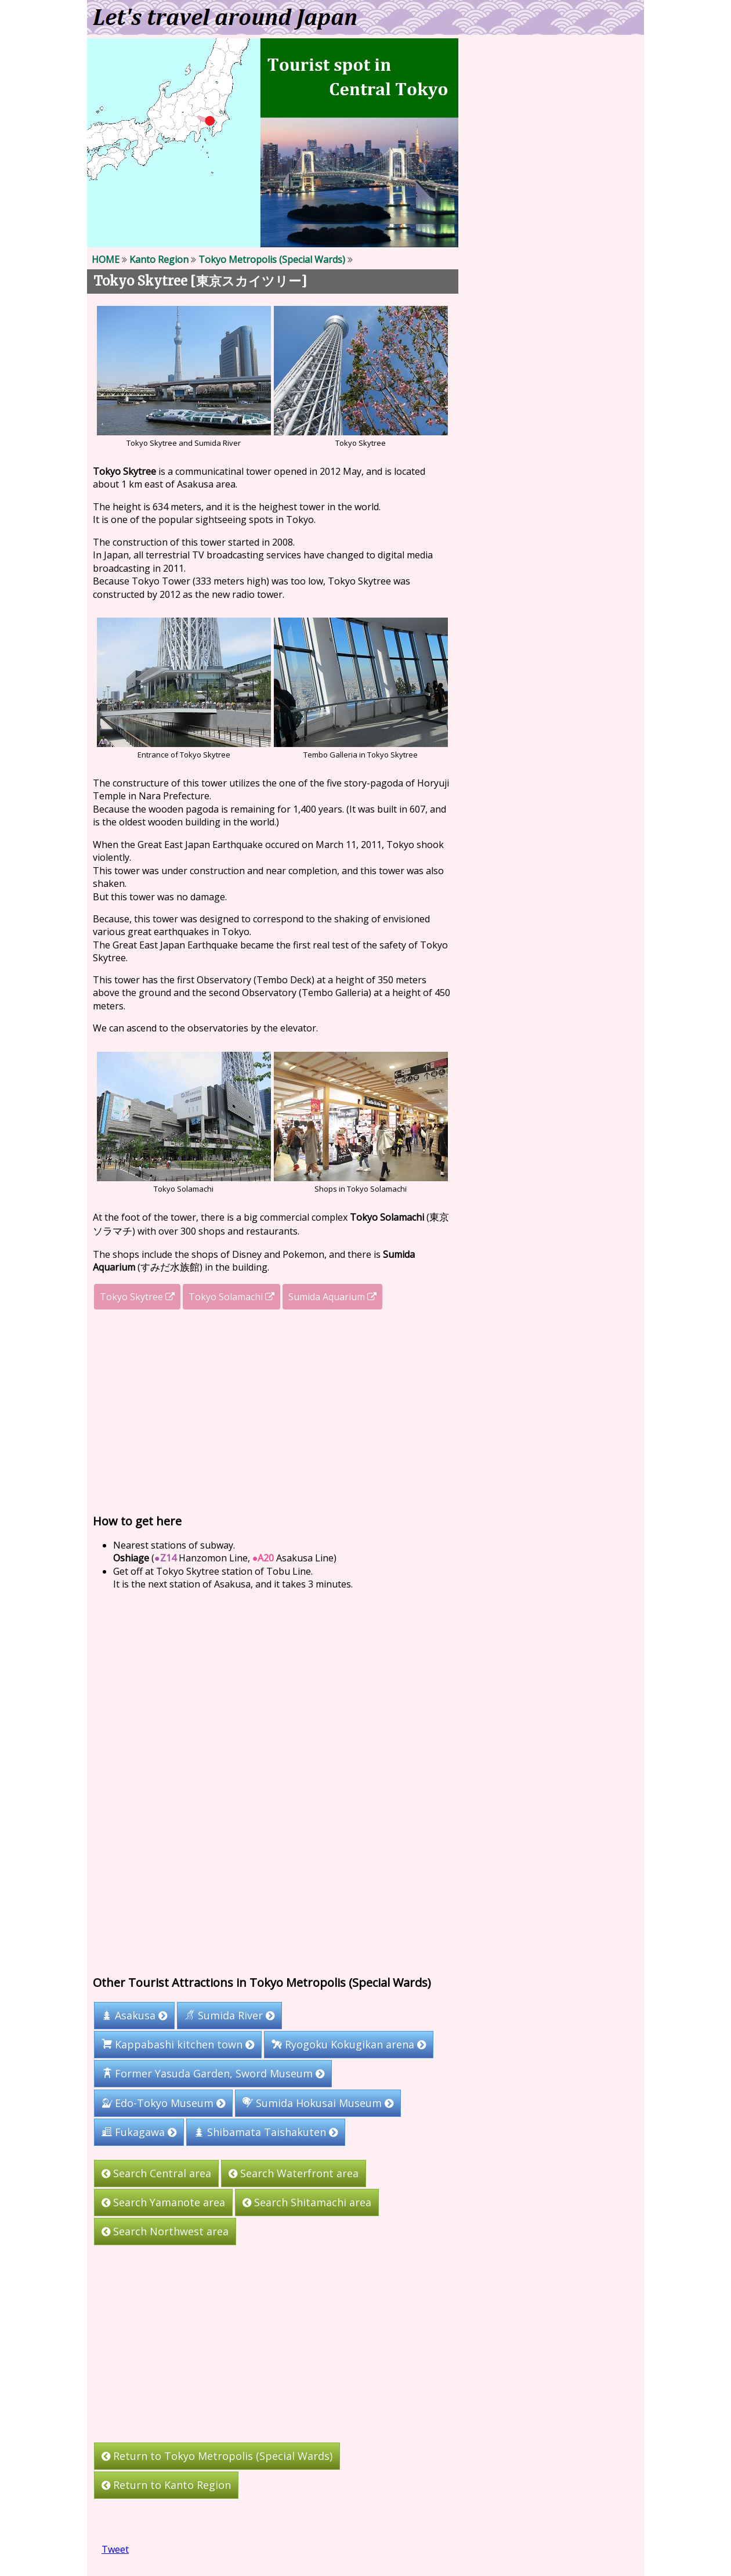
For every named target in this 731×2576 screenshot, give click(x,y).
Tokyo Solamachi (231, 1296)
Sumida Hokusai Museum (318, 2103)
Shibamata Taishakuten (266, 2132)
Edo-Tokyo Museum (163, 2103)
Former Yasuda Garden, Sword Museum (213, 2073)
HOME (106, 259)
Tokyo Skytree (137, 1296)
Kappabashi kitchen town (178, 2044)
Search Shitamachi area (307, 2202)
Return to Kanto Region (166, 2485)
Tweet (115, 2549)
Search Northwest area (165, 2231)
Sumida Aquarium (332, 1296)
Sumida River (229, 2015)
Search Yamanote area (163, 2202)
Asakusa (134, 2015)
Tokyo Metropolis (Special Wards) (271, 259)
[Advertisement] (273, 1411)
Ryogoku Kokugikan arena (349, 2044)
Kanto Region (159, 259)
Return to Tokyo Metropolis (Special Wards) (217, 2456)
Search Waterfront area (294, 2173)
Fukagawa (139, 2132)
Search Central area (156, 2173)
